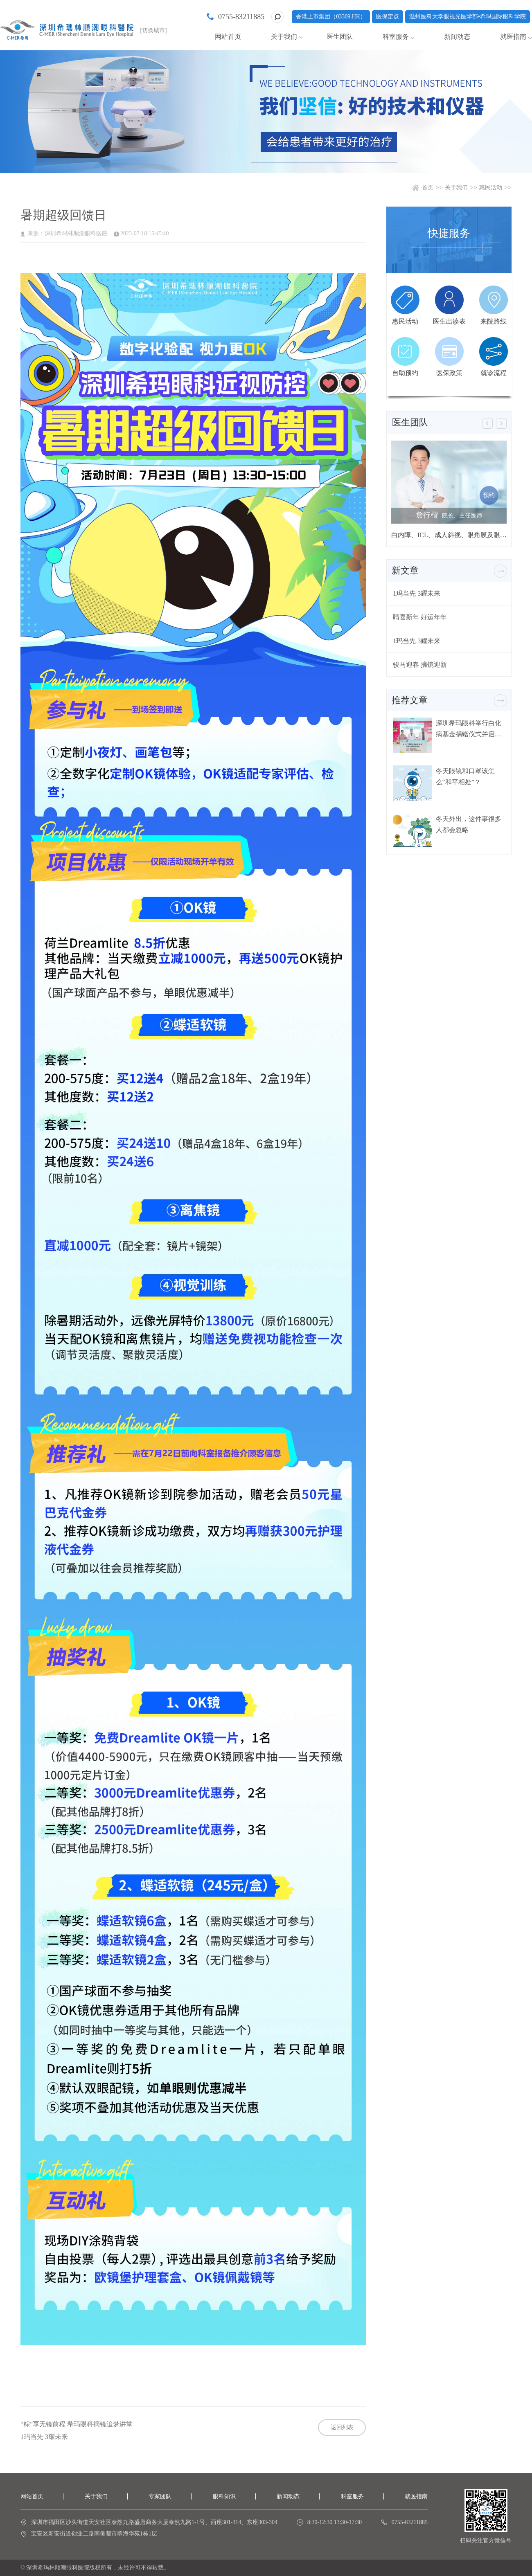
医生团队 (340, 36)
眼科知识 (224, 2496)
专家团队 (160, 2496)
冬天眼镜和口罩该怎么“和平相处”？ (465, 776)
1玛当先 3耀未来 (44, 2437)
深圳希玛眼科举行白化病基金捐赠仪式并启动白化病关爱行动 (468, 729)
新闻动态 (457, 36)
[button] (487, 423)
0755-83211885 (241, 16)
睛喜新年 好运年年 (420, 617)
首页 (427, 187)
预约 (489, 495)
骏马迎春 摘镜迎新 (420, 664)
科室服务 (396, 36)
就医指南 (513, 36)
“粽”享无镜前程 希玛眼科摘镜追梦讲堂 (76, 2424)
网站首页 (228, 36)
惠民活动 (490, 187)
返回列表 (342, 2427)
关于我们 (284, 36)
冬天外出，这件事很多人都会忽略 (468, 824)
